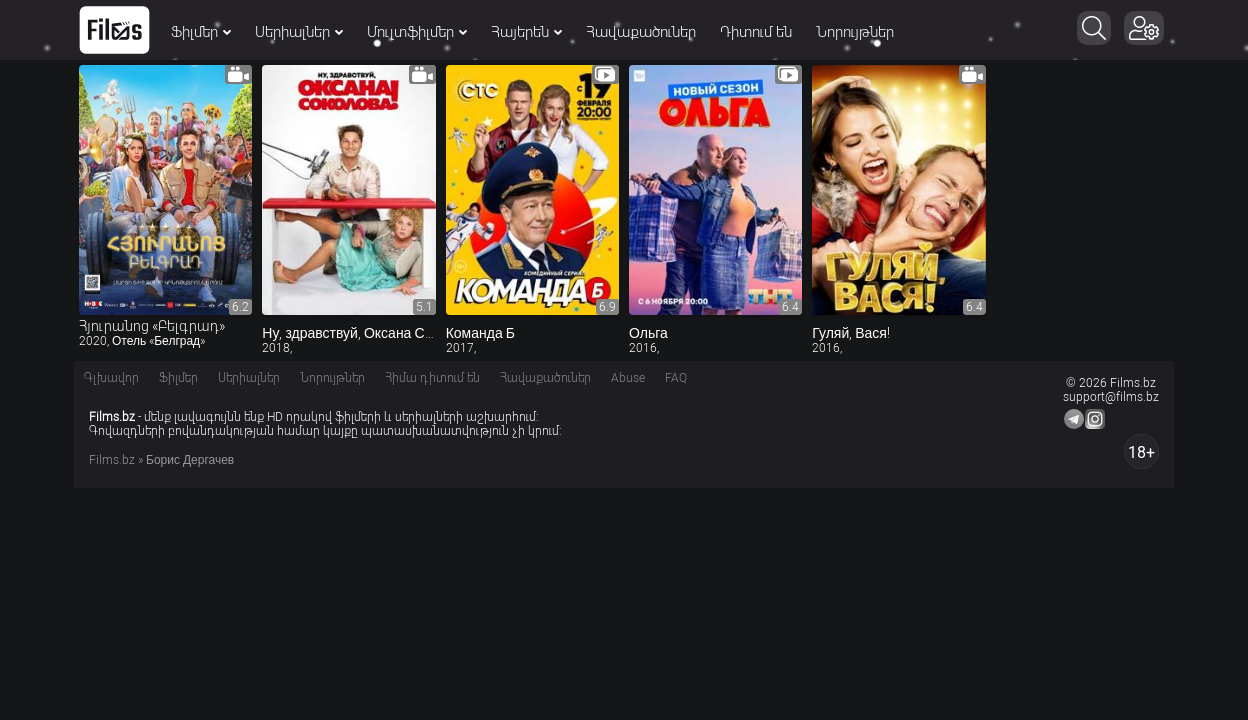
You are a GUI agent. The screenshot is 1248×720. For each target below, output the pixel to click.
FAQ (676, 378)
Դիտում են (756, 32)
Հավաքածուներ (641, 32)
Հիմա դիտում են (432, 378)
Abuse (628, 378)
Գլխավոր (111, 378)
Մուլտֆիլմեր (417, 32)
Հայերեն (526, 32)
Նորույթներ (855, 32)
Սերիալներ (299, 32)
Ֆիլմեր (201, 32)
